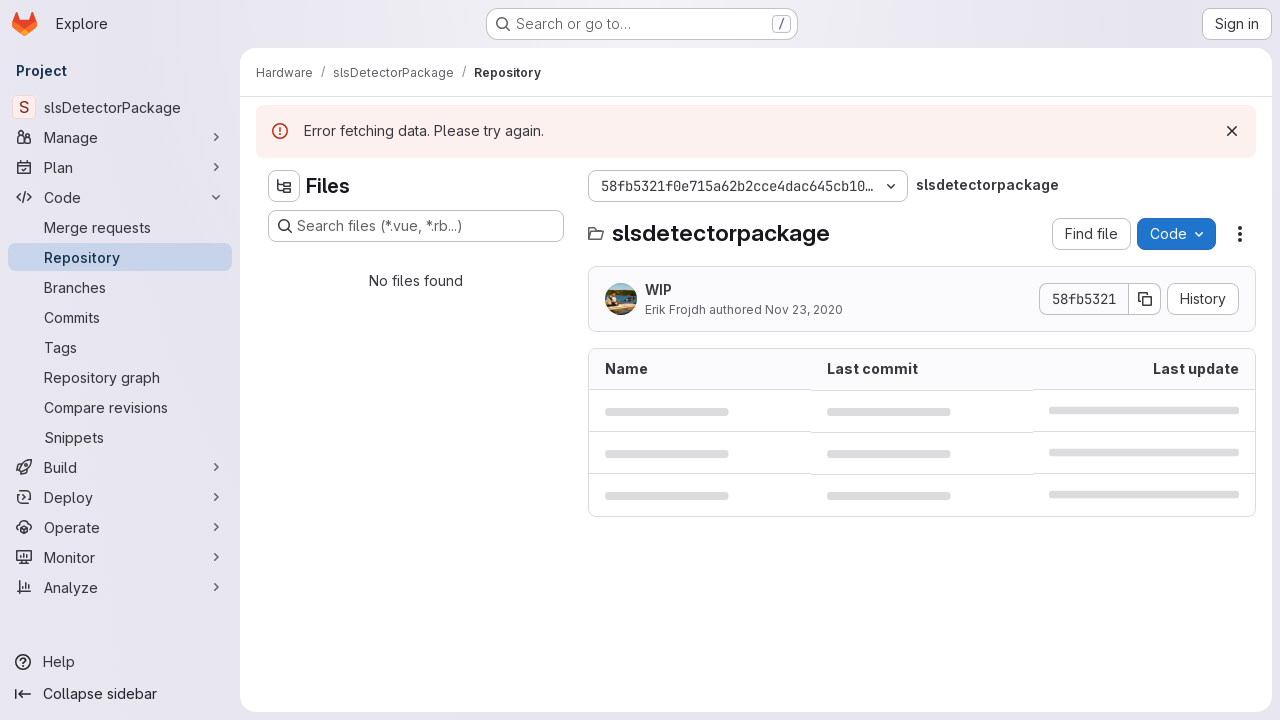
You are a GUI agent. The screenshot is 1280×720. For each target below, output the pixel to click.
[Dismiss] (1232, 131)
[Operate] (120, 527)
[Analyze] (120, 587)
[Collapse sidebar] (120, 694)
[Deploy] (120, 497)
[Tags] (120, 347)
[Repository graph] (120, 377)
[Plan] (120, 167)
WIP (658, 289)
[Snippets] (120, 437)
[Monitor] (120, 557)
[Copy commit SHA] (1145, 299)
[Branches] (120, 287)
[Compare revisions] (120, 407)
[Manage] (120, 137)
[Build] (120, 467)
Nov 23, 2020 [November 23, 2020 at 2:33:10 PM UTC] (804, 309)
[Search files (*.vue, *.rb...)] (416, 226)
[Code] (120, 197)
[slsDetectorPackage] (120, 107)
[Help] (120, 662)
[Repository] (120, 257)
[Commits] (120, 317)
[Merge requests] (120, 227)
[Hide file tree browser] (284, 186)
